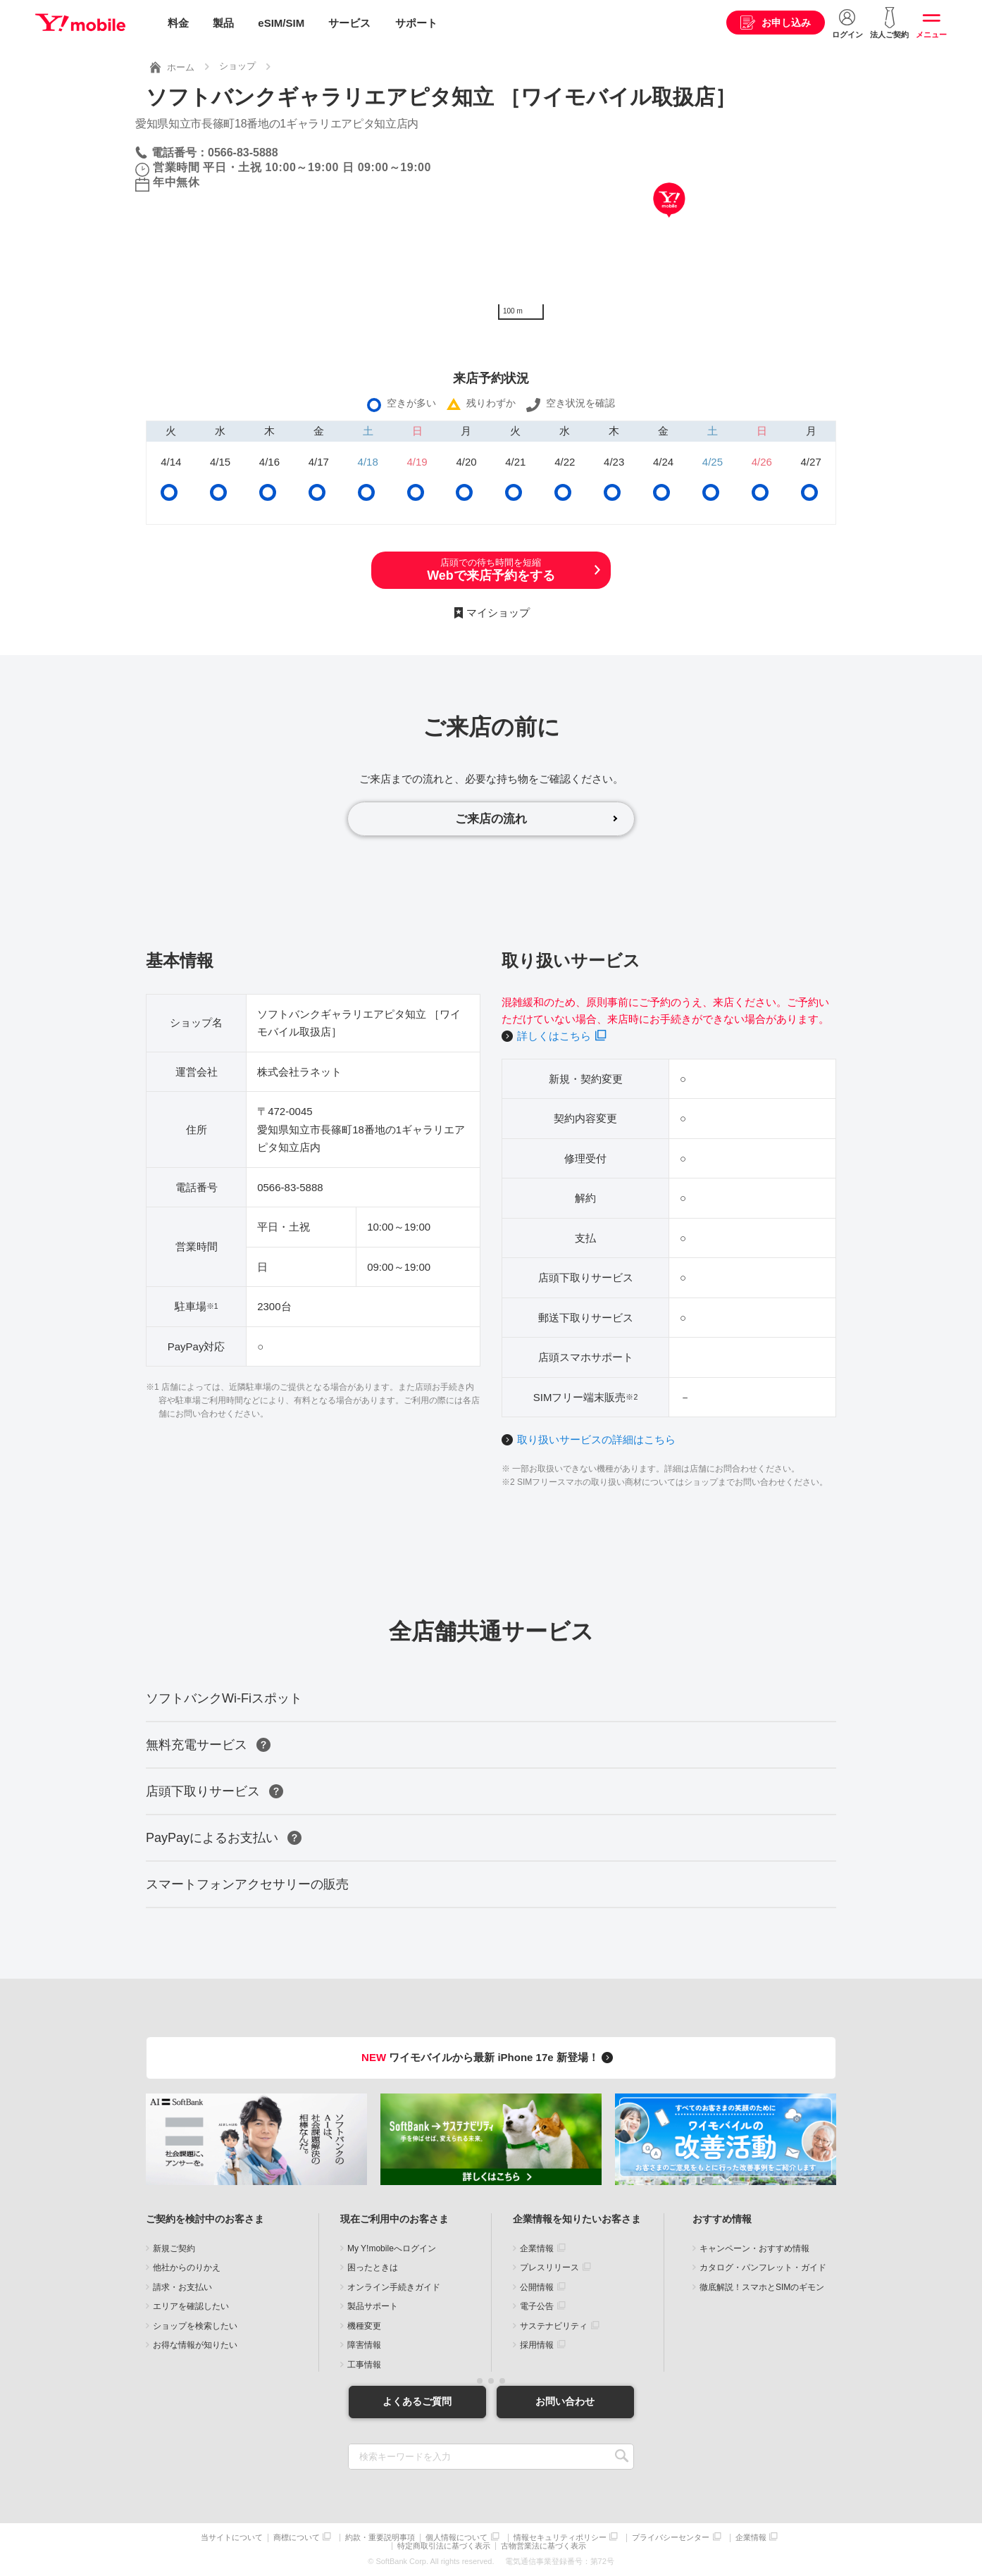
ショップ (237, 66)
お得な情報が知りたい (195, 2346)
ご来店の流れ (491, 818)
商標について (296, 2537)
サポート (416, 23)
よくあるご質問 (417, 2401)
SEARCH (621, 2456)
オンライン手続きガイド (393, 2287)
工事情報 (364, 2365)
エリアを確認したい (191, 2307)
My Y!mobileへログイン (391, 2248)
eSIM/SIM (281, 23)
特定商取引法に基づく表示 (443, 2546)
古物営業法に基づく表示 (543, 2546)
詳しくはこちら (554, 1036)
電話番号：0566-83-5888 (214, 152)
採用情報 (537, 2346)
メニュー (931, 34)
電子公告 (537, 2307)
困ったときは (372, 2268)
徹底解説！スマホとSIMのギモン (762, 2287)
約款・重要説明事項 (380, 2537)
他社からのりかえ (186, 2268)
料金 (178, 23)
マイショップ (498, 612)
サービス (349, 23)
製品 (223, 23)
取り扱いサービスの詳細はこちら (596, 1439)
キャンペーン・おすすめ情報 (754, 2248)
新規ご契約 (174, 2248)
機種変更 (364, 2326)
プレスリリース (549, 2268)
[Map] (669, 220)
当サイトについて (232, 2537)
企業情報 (537, 2248)
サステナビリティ (554, 2326)
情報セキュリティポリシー (560, 2537)
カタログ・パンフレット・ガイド (763, 2268)
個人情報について (456, 2537)
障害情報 (364, 2346)
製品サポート (372, 2307)
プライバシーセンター (670, 2537)
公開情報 (537, 2287)
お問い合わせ (565, 2401)
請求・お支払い (182, 2287)
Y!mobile (80, 23)
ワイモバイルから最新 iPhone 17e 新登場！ (489, 2058)
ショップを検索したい (195, 2326)
